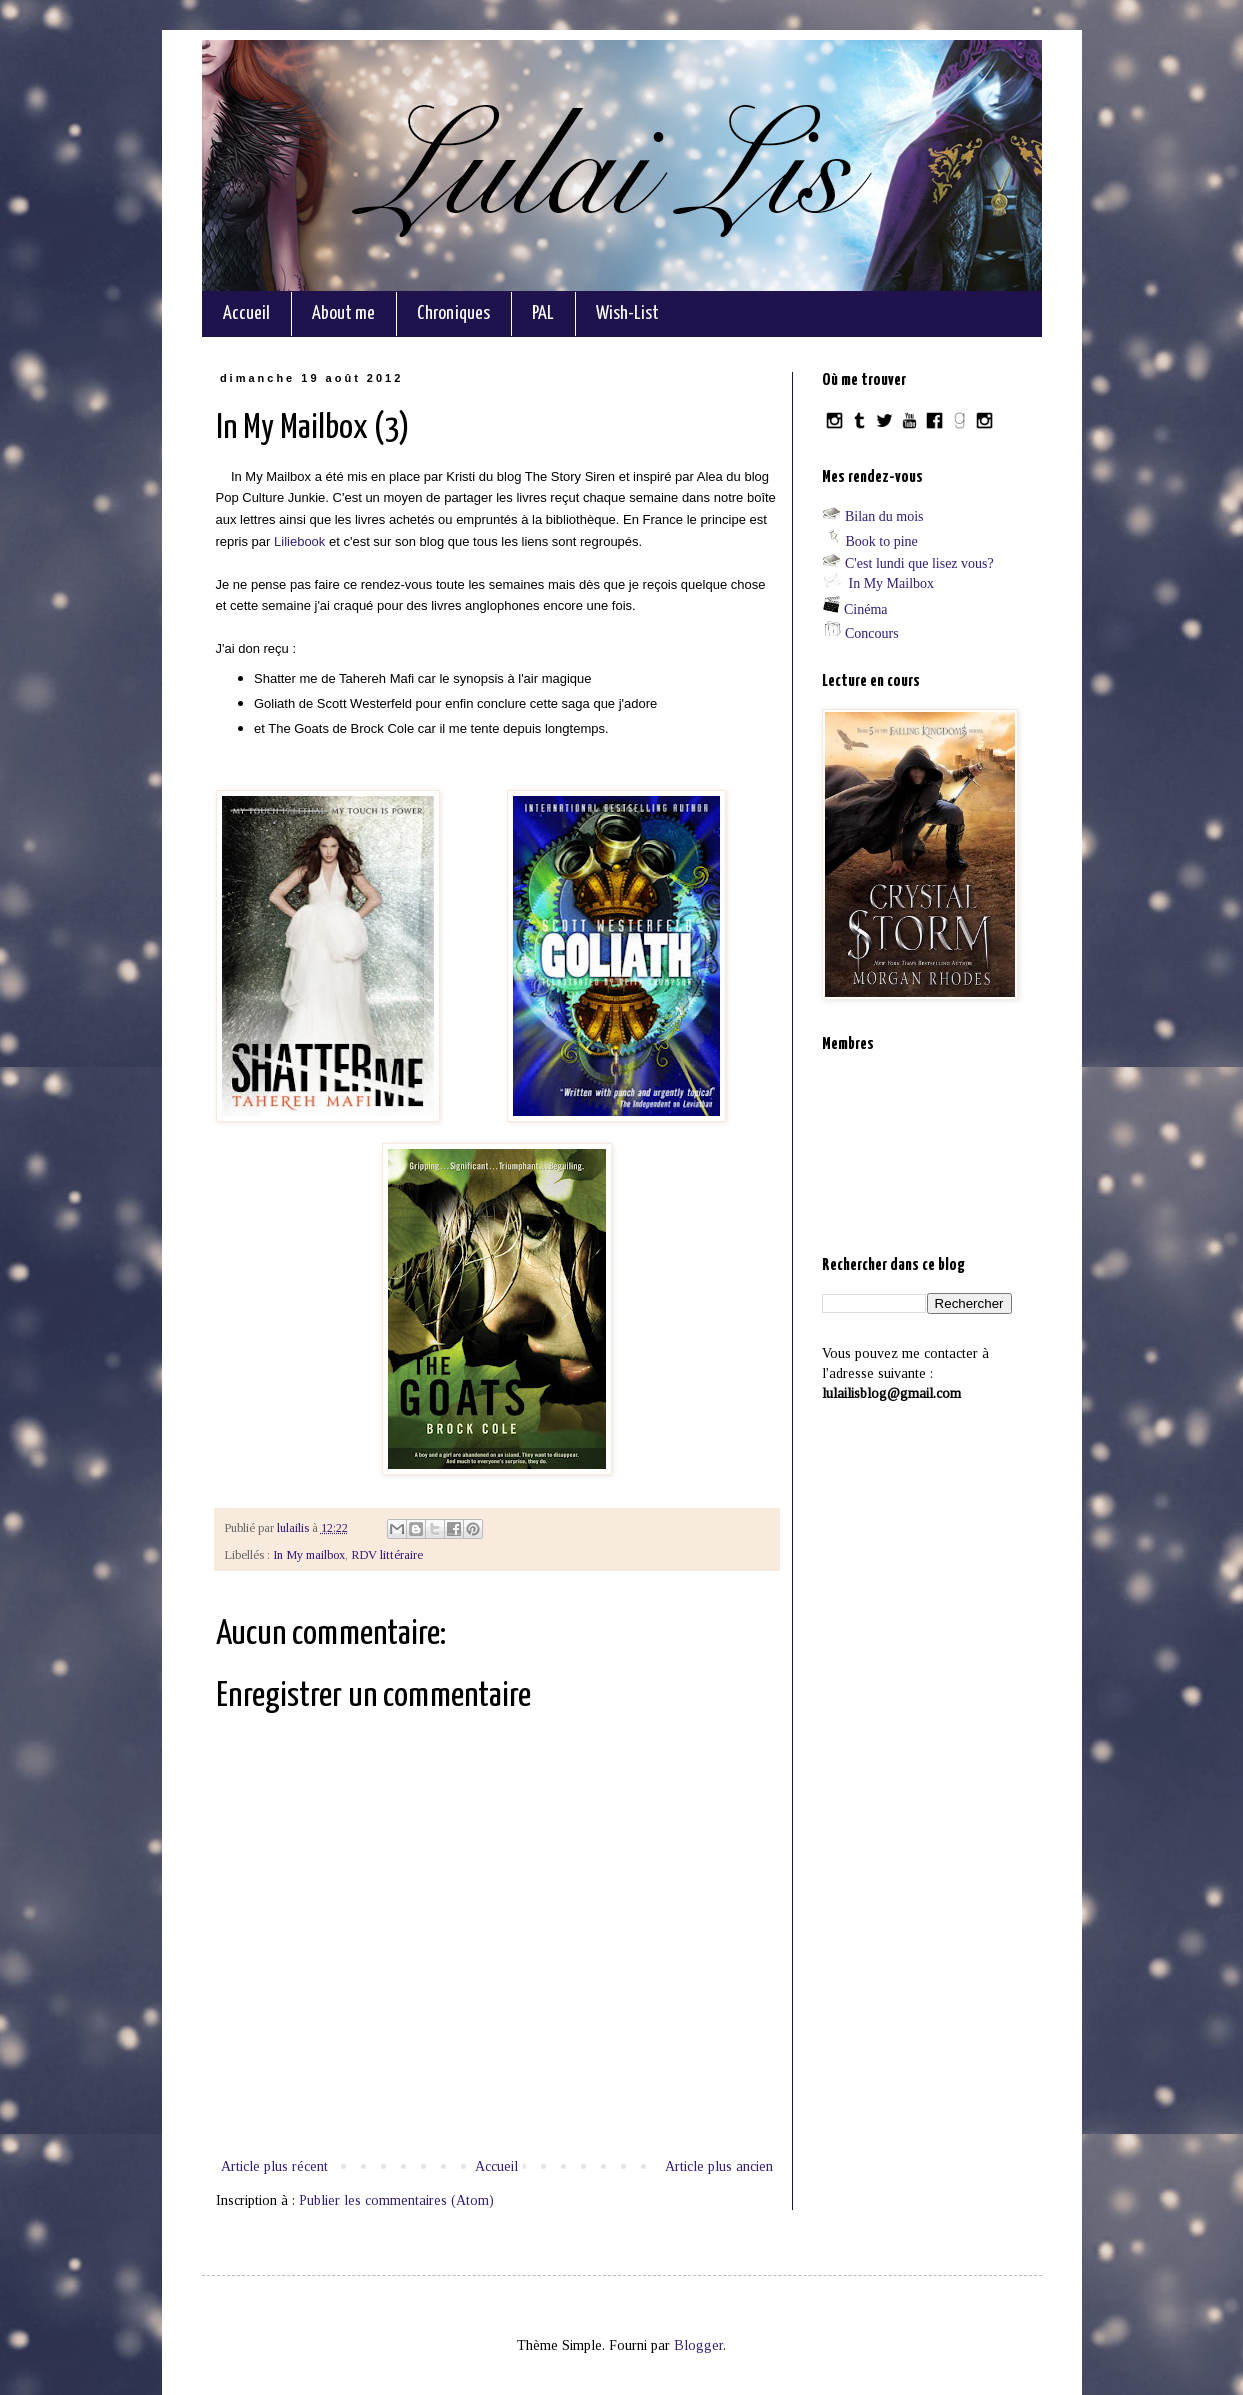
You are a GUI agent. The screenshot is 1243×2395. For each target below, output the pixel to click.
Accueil (246, 313)
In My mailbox (309, 1555)
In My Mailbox (892, 583)
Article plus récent (274, 2166)
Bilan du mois (884, 516)
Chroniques (453, 313)
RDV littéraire (387, 1555)
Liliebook (299, 541)
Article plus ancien (719, 2166)
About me (343, 313)
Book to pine (882, 541)
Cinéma (866, 609)
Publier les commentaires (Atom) (396, 2200)
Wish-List (627, 313)
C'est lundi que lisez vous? (919, 563)
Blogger (698, 2345)
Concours (872, 633)
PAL (543, 313)
